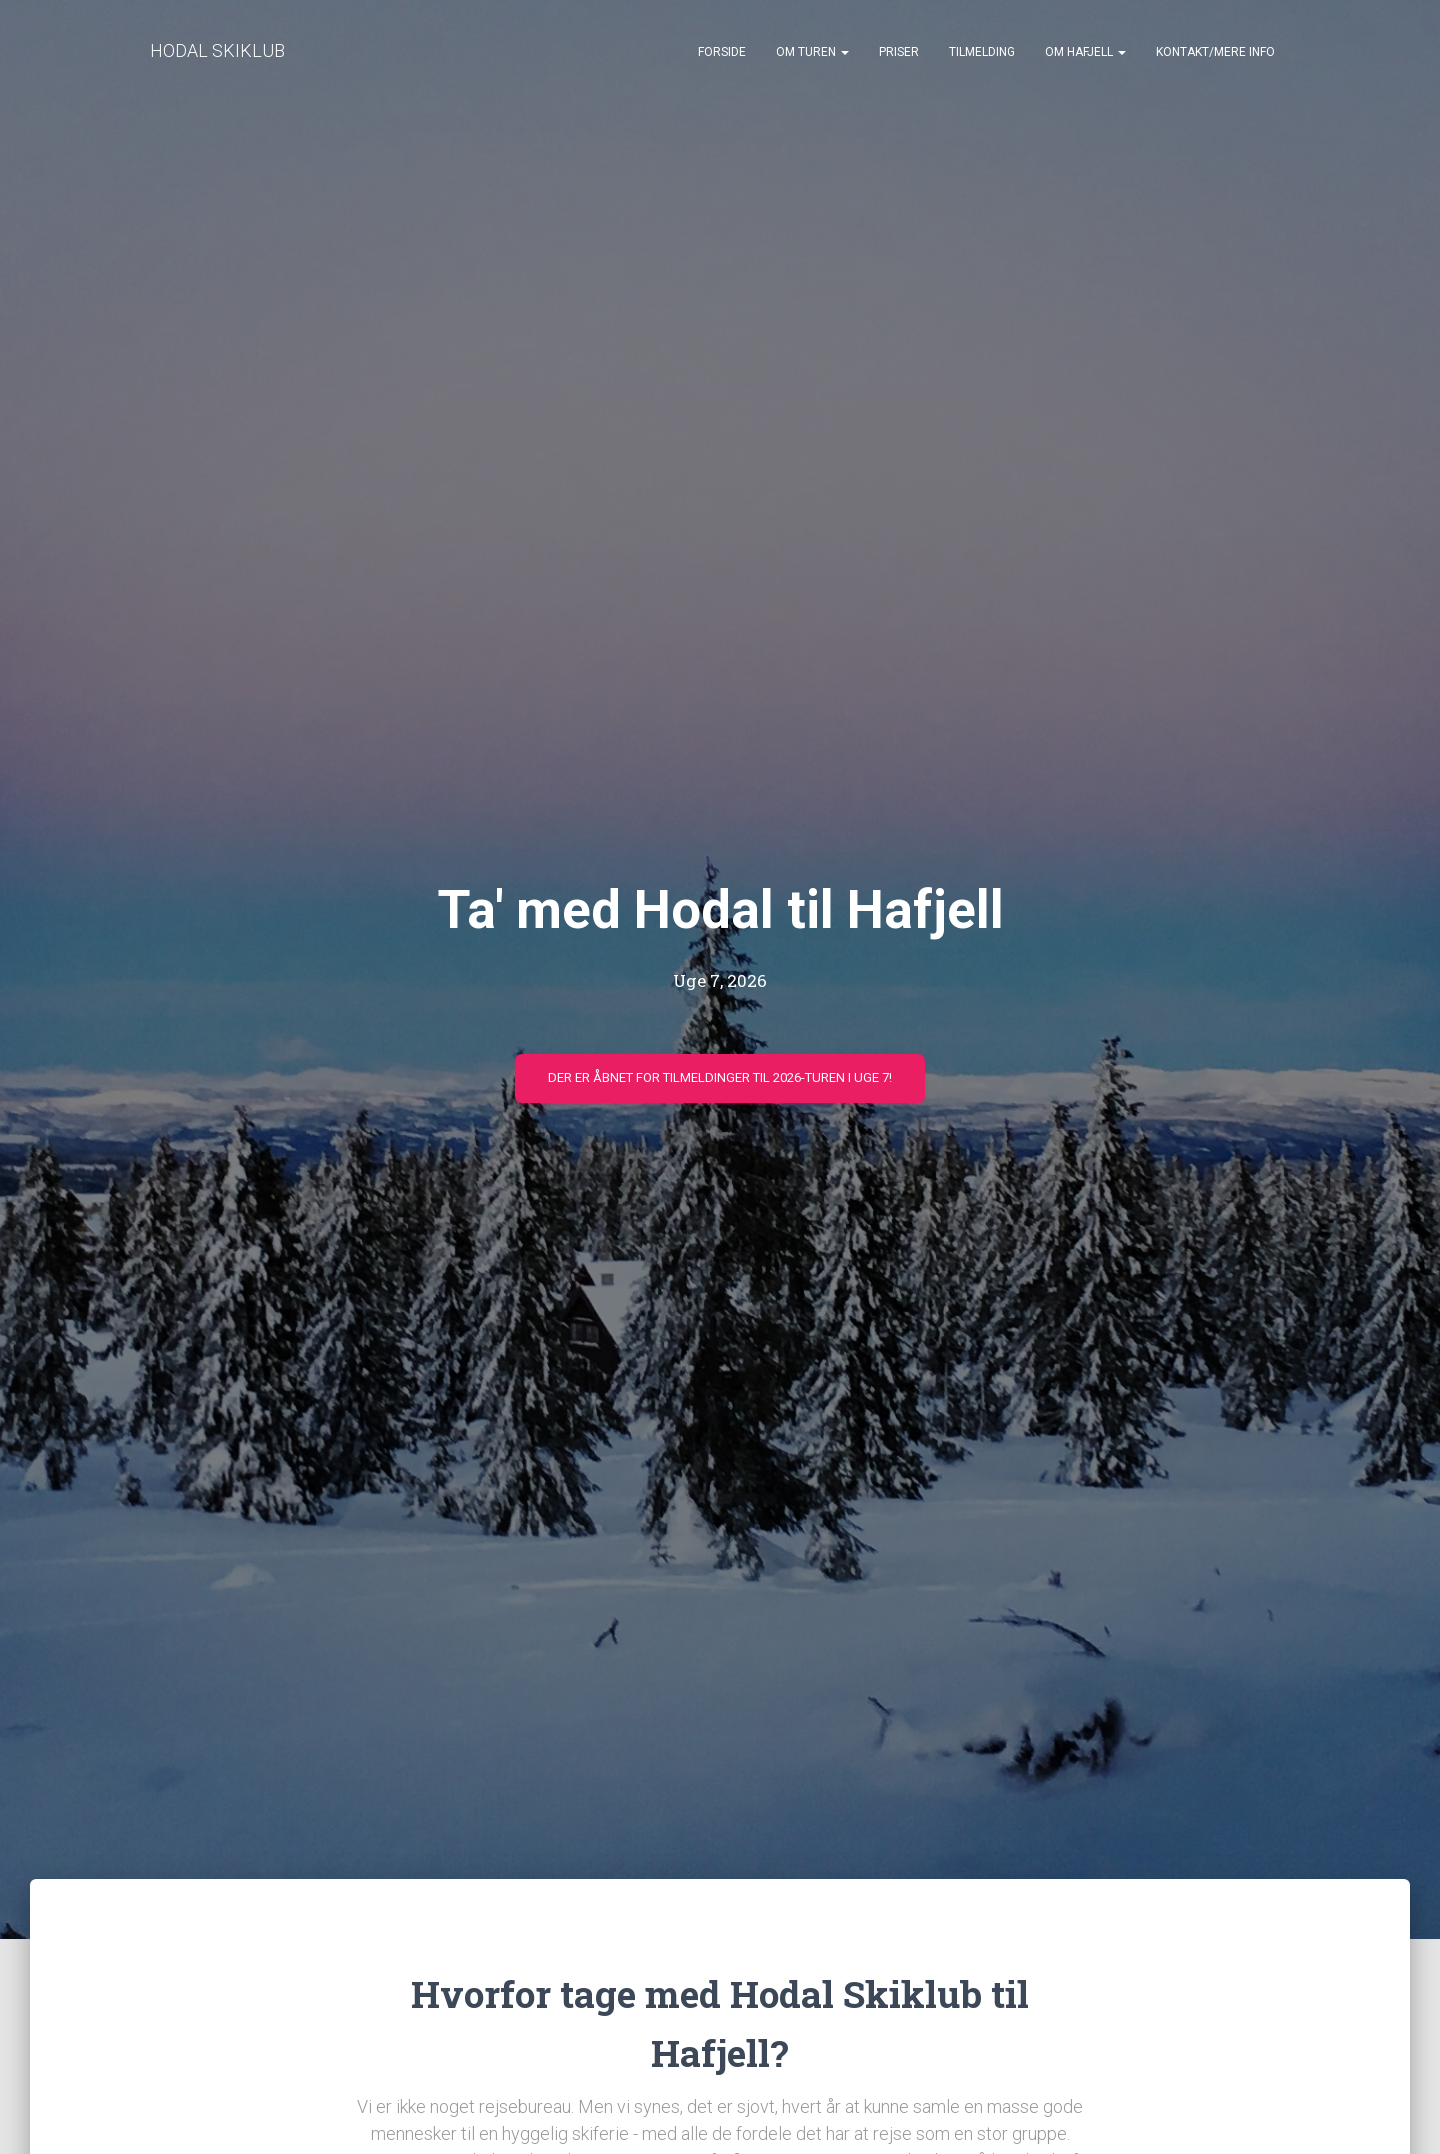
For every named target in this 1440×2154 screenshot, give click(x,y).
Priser (899, 52)
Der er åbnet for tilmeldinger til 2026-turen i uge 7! (720, 1077)
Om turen (812, 52)
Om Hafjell (1085, 52)
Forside (722, 52)
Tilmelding (982, 52)
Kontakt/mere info (1215, 52)
